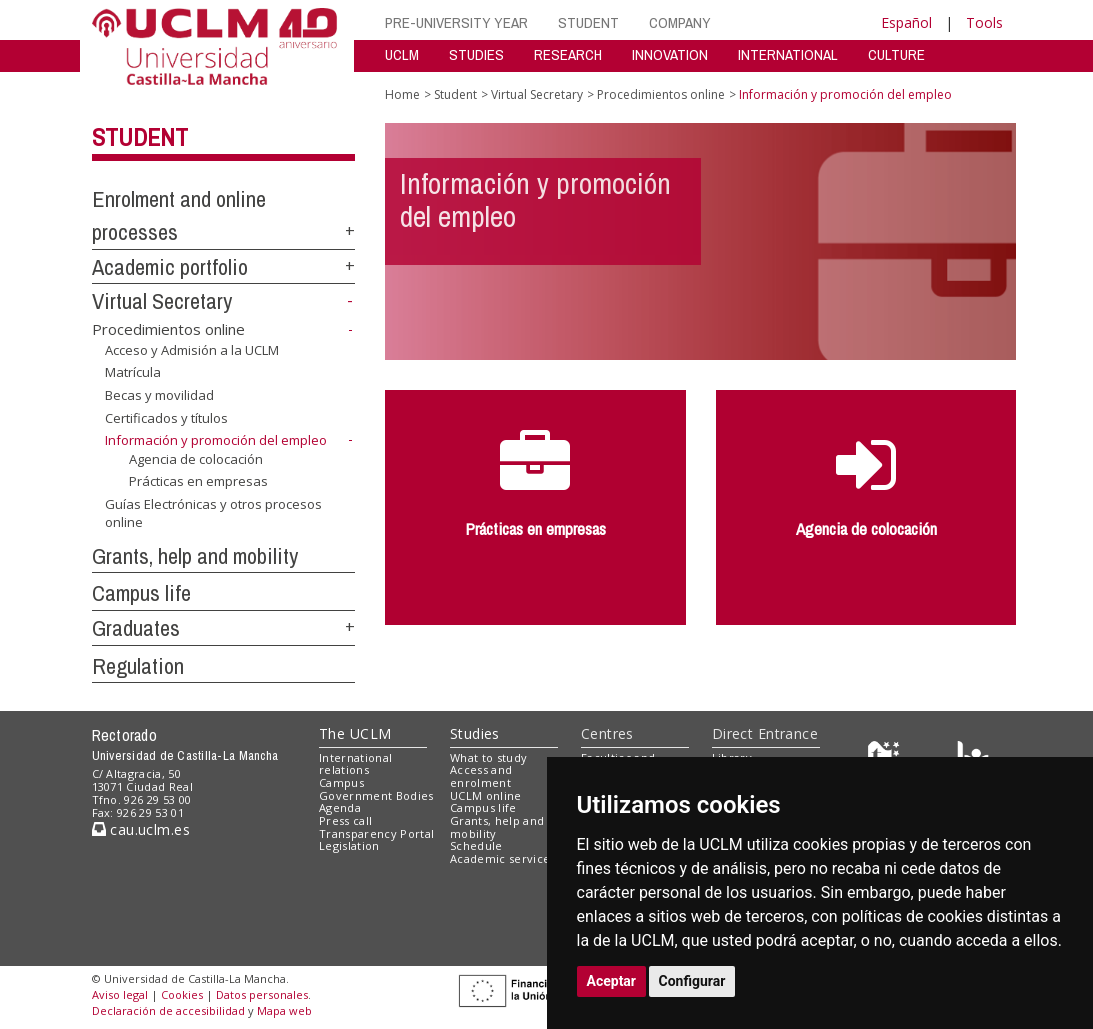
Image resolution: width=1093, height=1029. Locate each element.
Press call (345, 820)
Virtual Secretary (162, 301)
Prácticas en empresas (198, 481)
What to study (488, 757)
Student (140, 137)
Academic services (503, 858)
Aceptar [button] (612, 981)
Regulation (138, 666)
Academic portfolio (170, 267)
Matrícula (133, 372)
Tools (984, 22)
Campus (341, 782)
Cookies (182, 994)
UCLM (402, 54)
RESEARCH (568, 54)
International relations (355, 764)
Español (906, 22)
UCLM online (486, 795)
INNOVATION (670, 54)
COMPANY (680, 22)
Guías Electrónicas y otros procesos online (213, 513)
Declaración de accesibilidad (168, 1010)
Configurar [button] (692, 981)
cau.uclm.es (141, 829)
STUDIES (476, 54)
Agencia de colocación (196, 459)
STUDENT (588, 22)
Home (402, 94)
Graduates (136, 628)
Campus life (141, 593)
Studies (475, 733)
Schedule (476, 845)
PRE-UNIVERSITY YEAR (456, 22)
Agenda (340, 807)
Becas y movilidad (159, 395)
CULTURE (896, 54)
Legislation (349, 845)
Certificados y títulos (166, 417)
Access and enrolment (481, 776)
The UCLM (355, 733)
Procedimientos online (168, 329)
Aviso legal (120, 994)
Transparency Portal (376, 833)
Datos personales (262, 994)
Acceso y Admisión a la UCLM (192, 350)
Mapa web (284, 1010)
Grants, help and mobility (195, 556)
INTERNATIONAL (788, 54)
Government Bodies (376, 795)
